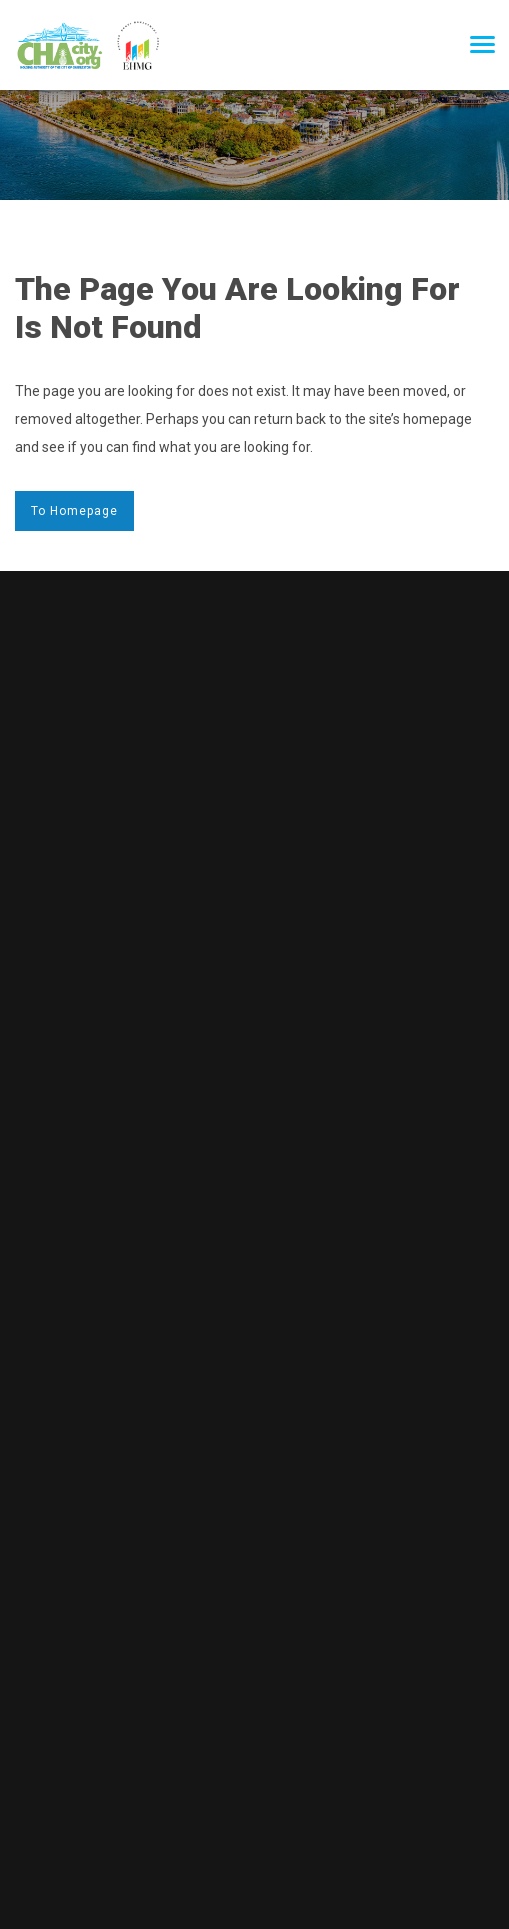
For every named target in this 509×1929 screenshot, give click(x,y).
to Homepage (74, 511)
